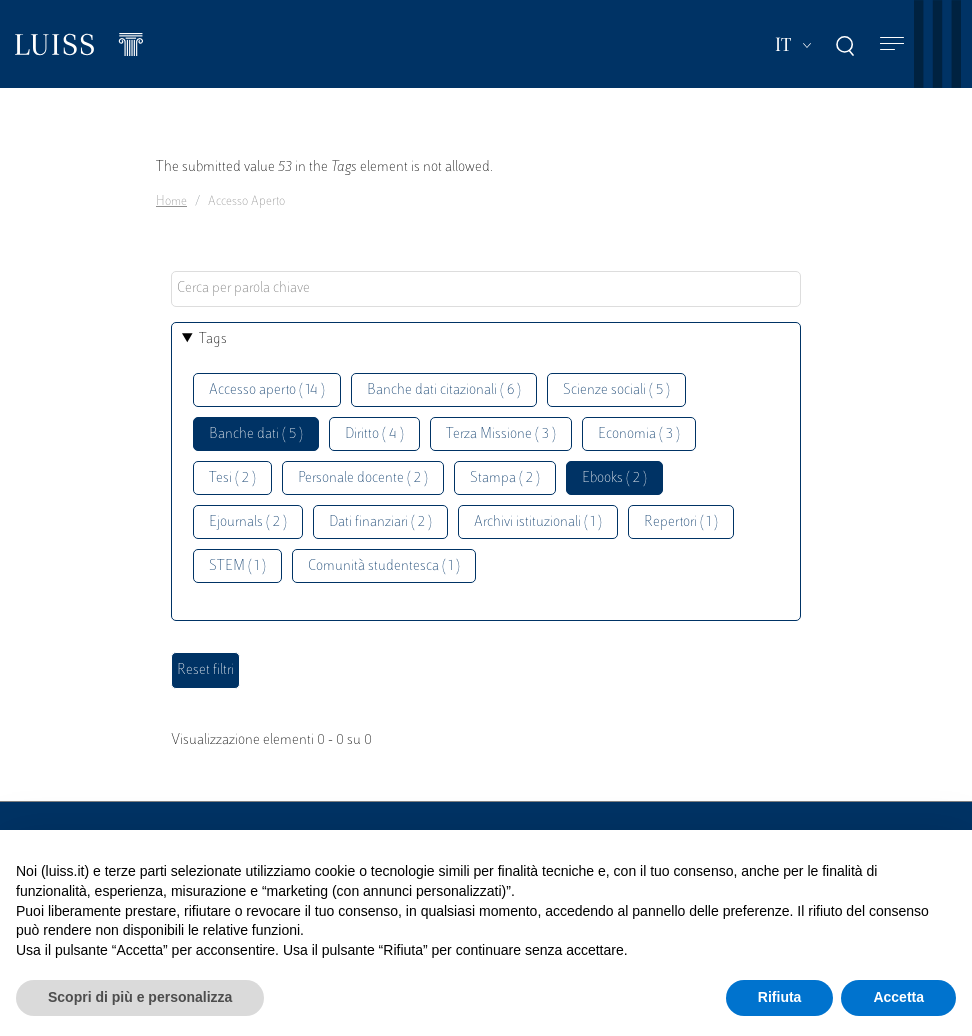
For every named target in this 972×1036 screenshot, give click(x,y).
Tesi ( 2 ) (232, 478)
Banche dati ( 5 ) (256, 434)
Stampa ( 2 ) (505, 478)
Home (171, 202)
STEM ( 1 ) (237, 566)
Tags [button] (213, 339)
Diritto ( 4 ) (374, 434)
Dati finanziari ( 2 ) (380, 522)
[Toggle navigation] (892, 44)
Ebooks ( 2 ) (614, 478)
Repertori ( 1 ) (681, 522)
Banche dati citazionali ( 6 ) (444, 390)
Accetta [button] (898, 997)
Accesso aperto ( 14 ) (267, 390)
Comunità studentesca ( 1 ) (384, 566)
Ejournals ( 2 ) (248, 522)
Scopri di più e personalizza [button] (140, 997)
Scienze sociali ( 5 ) (616, 390)
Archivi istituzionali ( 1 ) (538, 522)
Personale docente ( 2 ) (363, 478)
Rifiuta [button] (780, 997)
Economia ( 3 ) (639, 434)
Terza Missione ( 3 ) (501, 434)
